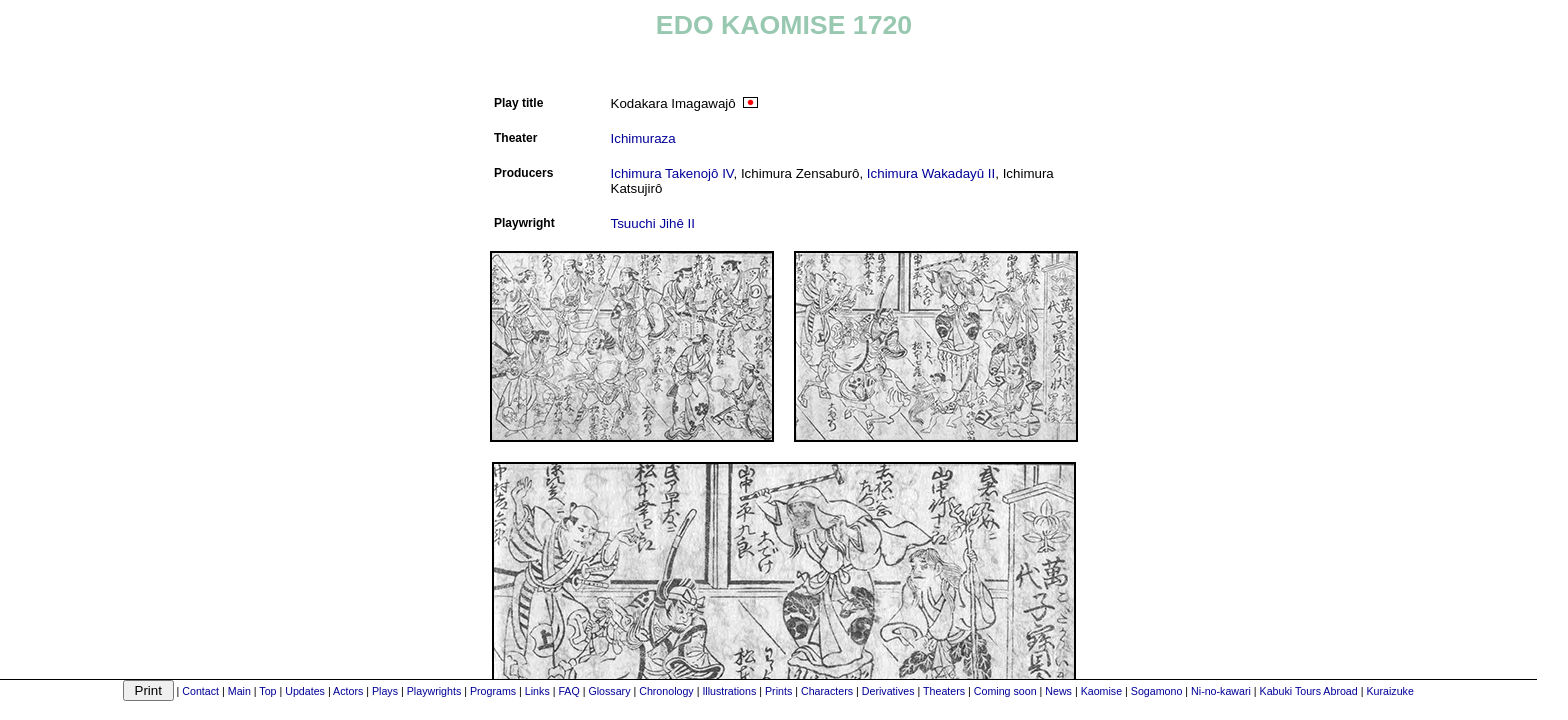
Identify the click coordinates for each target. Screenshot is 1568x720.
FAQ (568, 691)
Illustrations (729, 691)
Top (267, 691)
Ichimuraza (643, 138)
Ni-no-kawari (1221, 691)
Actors (348, 691)
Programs (493, 691)
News (1058, 691)
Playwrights (434, 691)
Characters (827, 691)
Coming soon (1005, 691)
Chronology (666, 691)
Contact (200, 691)
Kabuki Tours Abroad (1309, 691)
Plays (385, 691)
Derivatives (888, 691)
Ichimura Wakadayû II (931, 173)
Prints (778, 691)
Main (239, 691)
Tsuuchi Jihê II (653, 223)
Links (537, 691)
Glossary (609, 691)
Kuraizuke (1389, 691)
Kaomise (1101, 691)
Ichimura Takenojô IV (672, 173)
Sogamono (1157, 691)
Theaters (944, 691)
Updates (305, 691)
